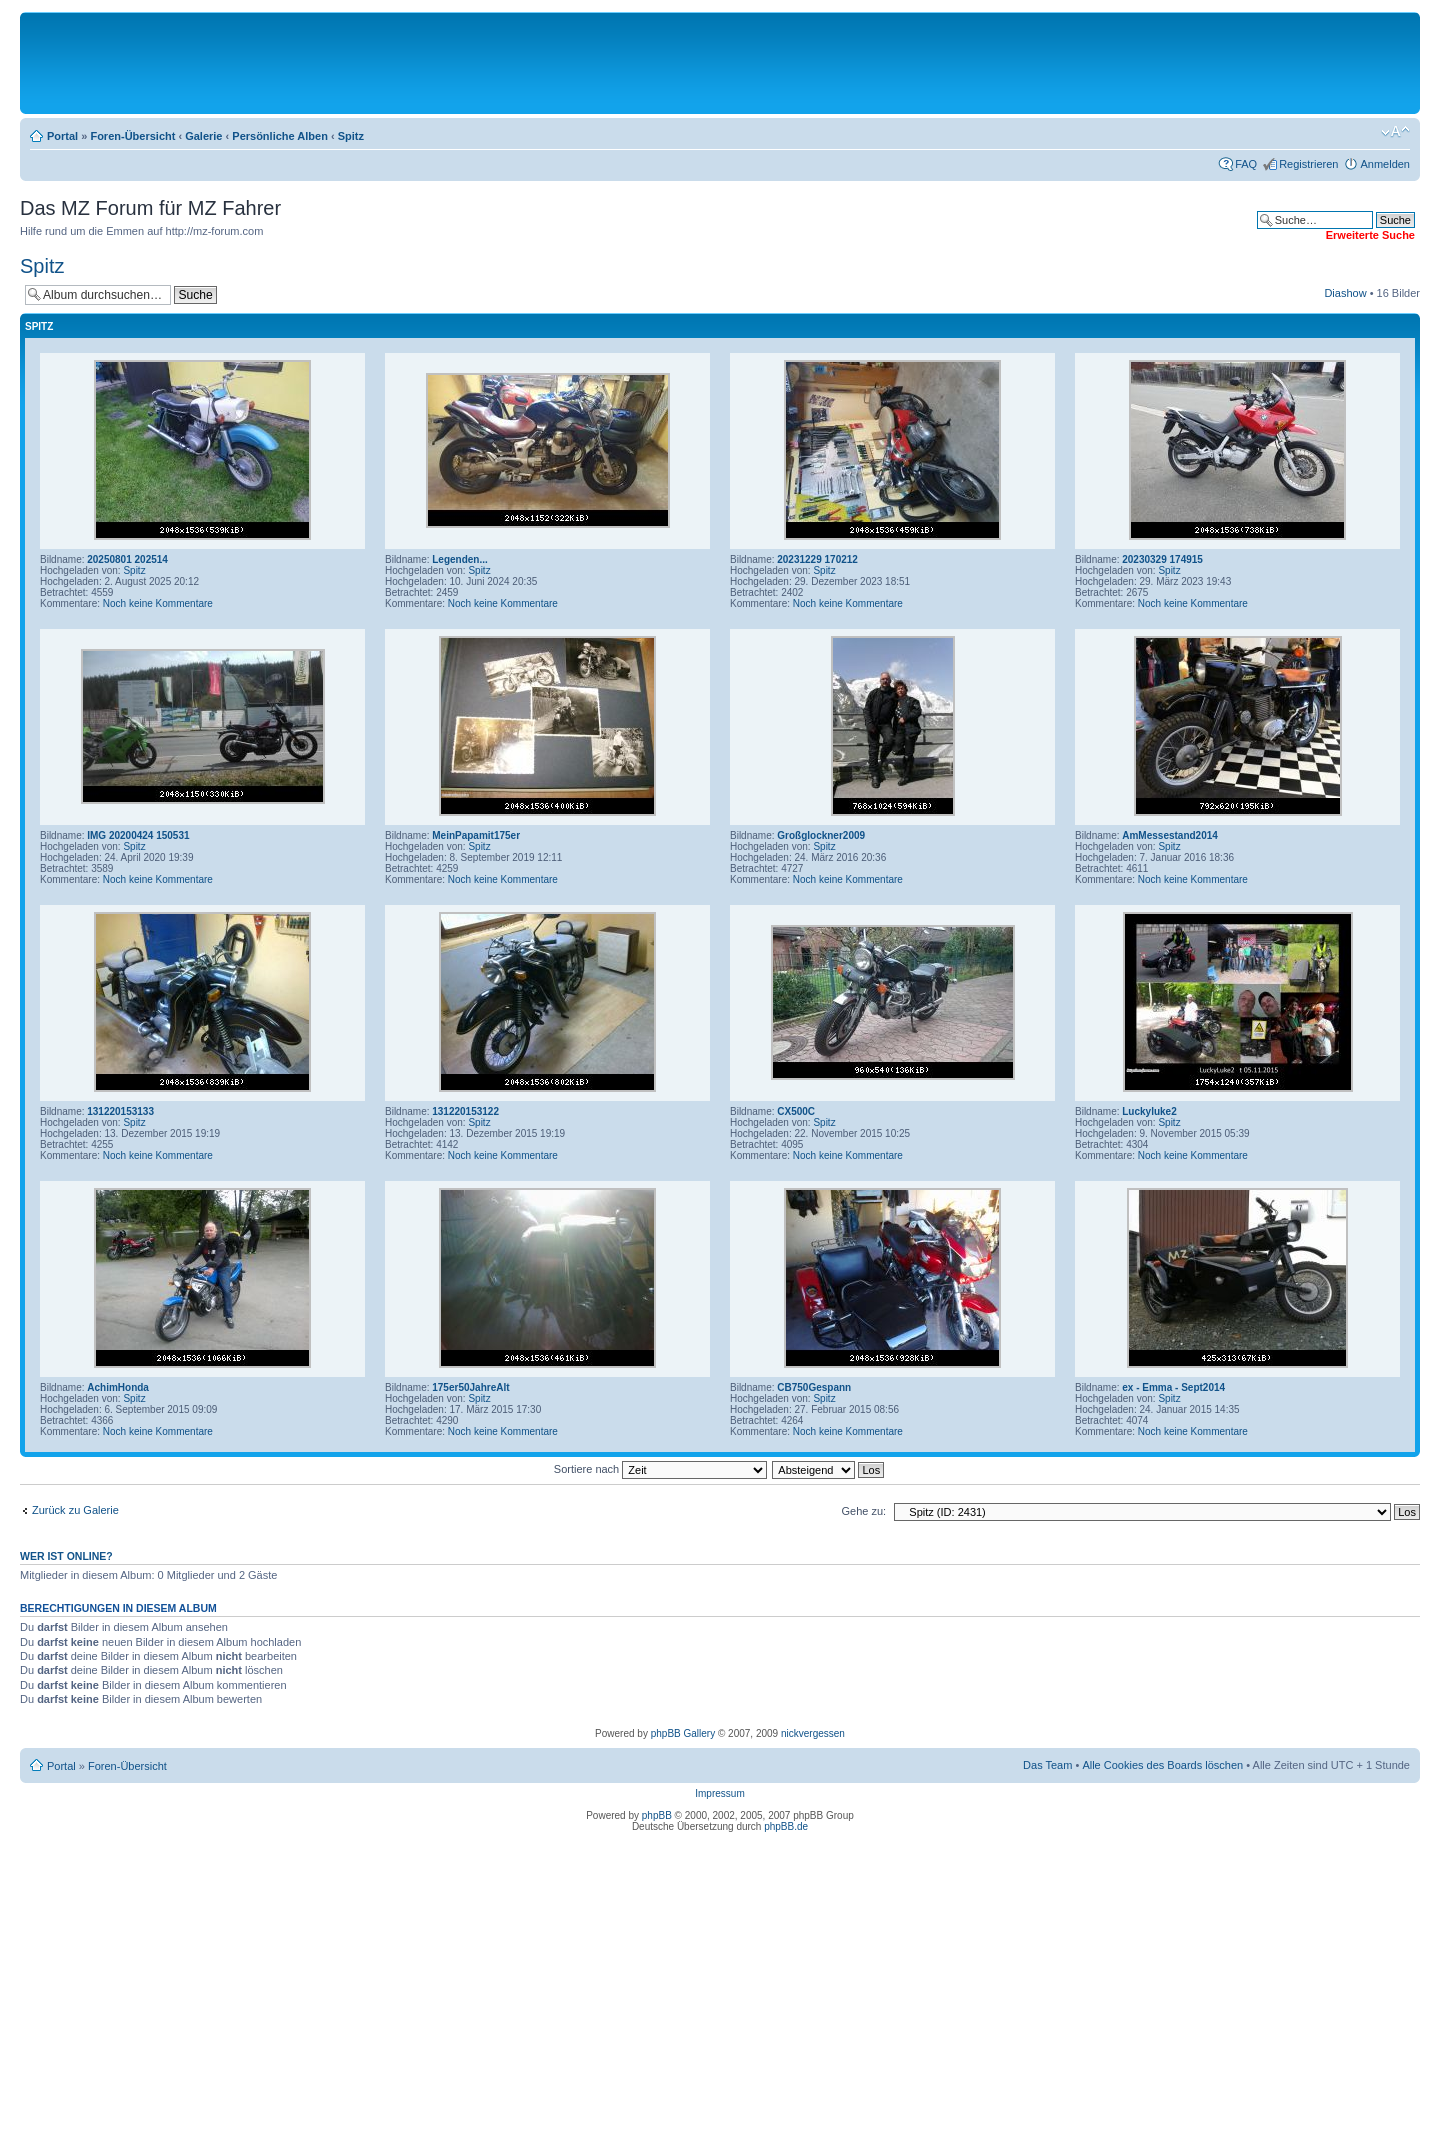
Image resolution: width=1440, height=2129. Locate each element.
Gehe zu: (863, 1511)
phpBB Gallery (683, 1733)
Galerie (203, 136)
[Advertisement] (720, 62)
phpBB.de (786, 1826)
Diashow (1345, 293)
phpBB (657, 1815)
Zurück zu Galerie (75, 1510)
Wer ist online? (66, 1556)
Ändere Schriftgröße (1395, 132)
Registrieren (1308, 164)
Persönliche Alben (280, 136)
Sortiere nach (660, 1469)
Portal (62, 136)
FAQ (1246, 164)
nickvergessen (813, 1733)
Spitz (351, 136)
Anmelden (1385, 164)
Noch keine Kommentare (158, 603)
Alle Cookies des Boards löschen (1162, 1765)
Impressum (719, 1793)
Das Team (1047, 1765)
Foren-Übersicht (132, 136)
